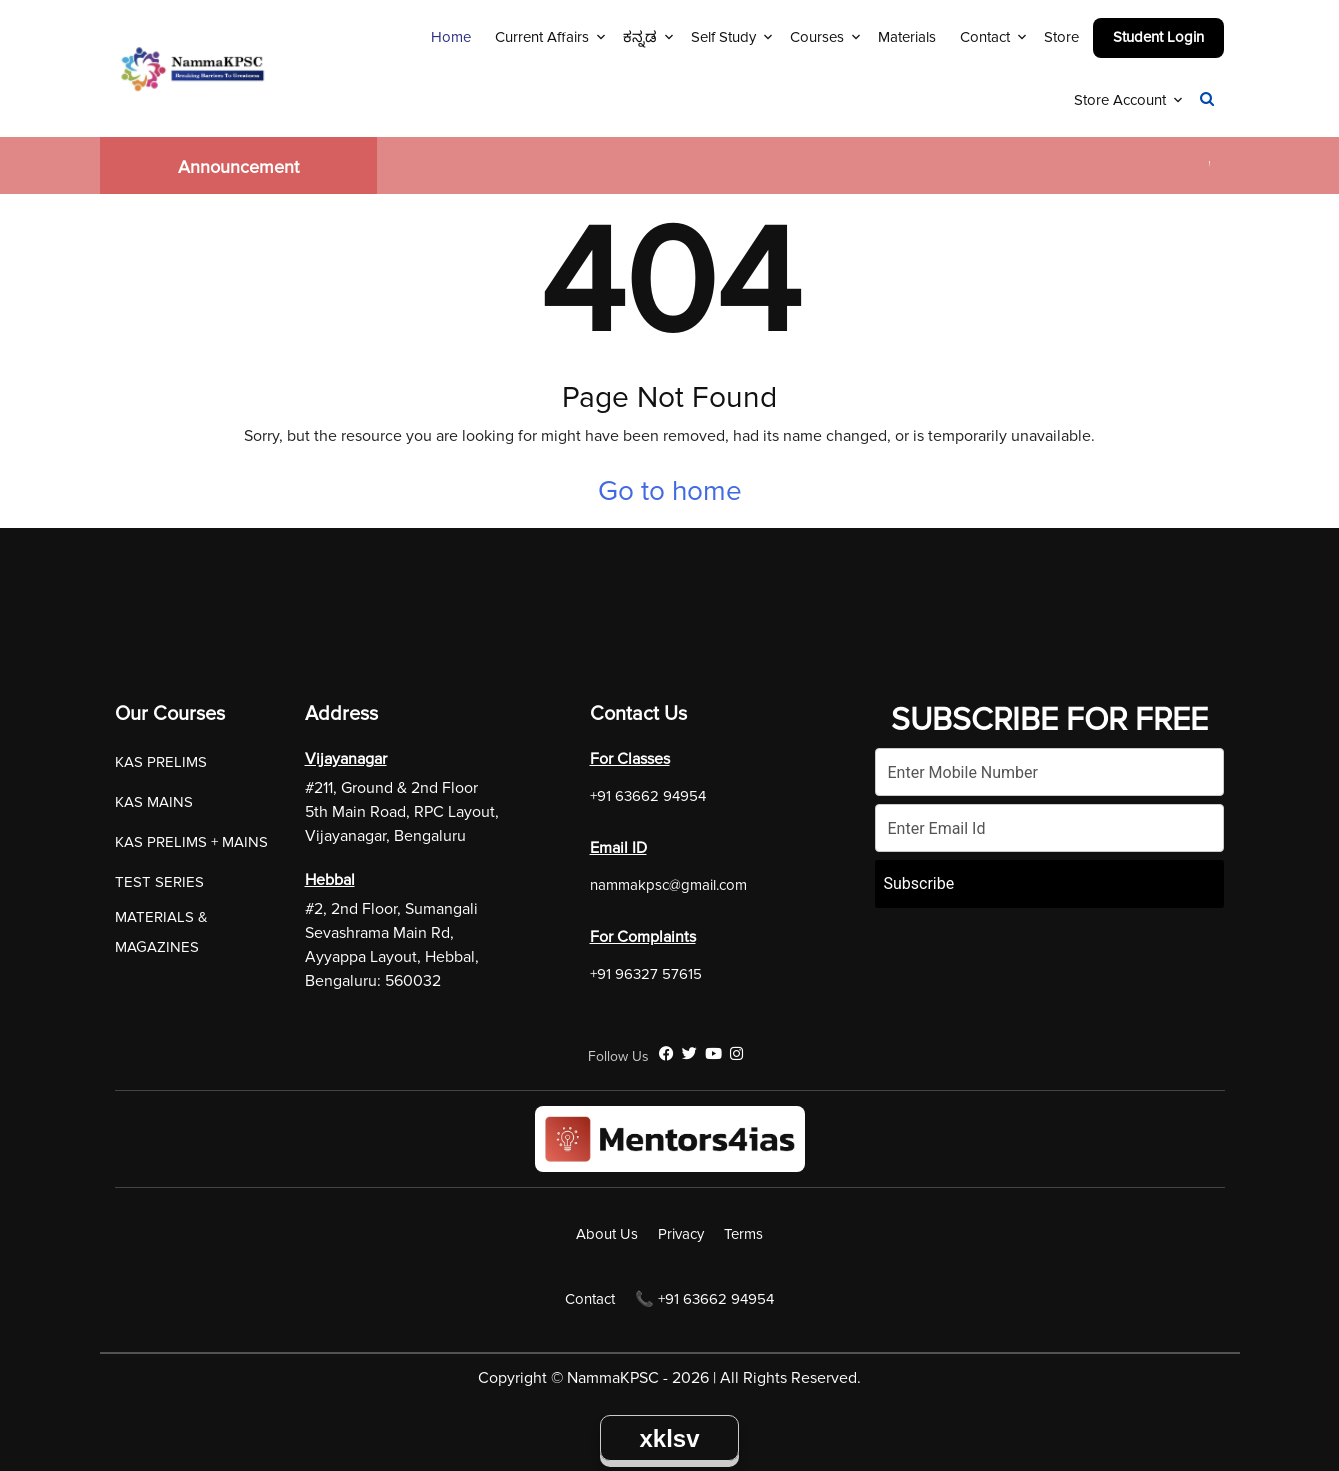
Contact (985, 37)
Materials (907, 37)
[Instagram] (736, 1054)
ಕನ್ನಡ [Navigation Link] (640, 37)
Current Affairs (542, 37)
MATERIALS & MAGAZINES (161, 932)
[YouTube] (713, 1054)
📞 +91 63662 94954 (704, 1299)
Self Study (723, 37)
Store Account (1120, 100)
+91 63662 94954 (648, 796)
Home (451, 37)
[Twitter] (689, 1054)
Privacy (681, 1234)
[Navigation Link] (1207, 100)
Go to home (670, 491)
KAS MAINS (154, 802)
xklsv (669, 1438)
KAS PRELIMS (161, 762)
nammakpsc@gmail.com (668, 885)
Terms (743, 1234)
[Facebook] (666, 1054)
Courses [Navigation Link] (817, 37)
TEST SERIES (159, 882)
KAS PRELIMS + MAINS (191, 842)
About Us (607, 1234)
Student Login (1158, 37)
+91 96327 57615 (646, 974)
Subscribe (919, 883)
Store (1061, 37)
